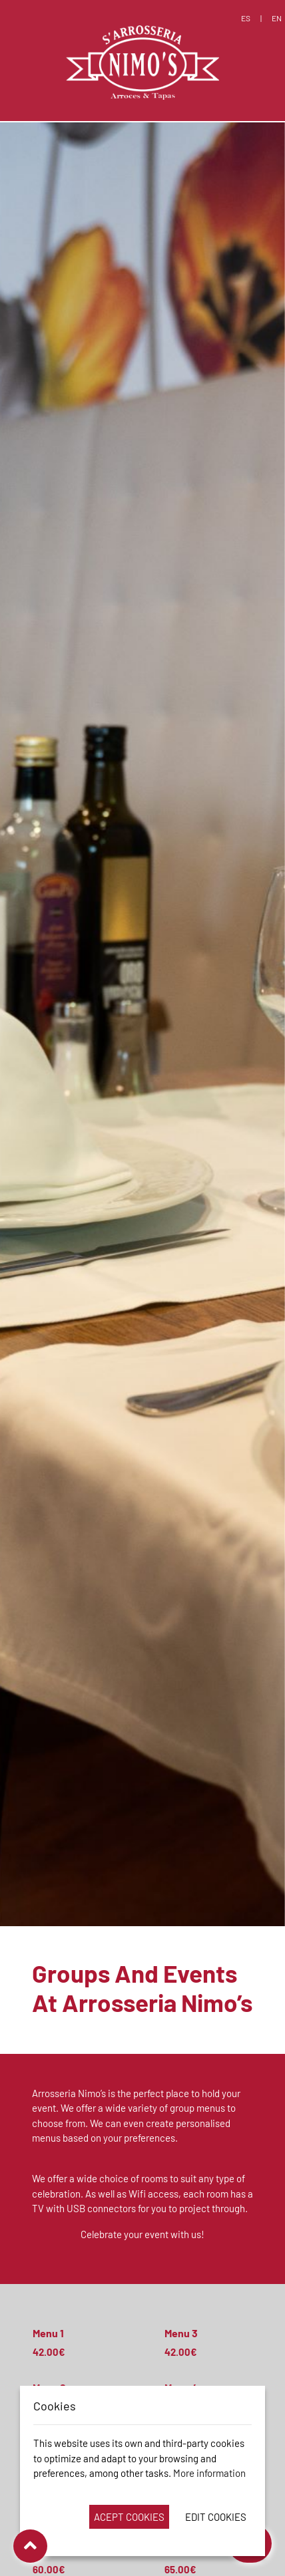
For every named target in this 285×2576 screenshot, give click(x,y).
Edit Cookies (215, 2517)
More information (209, 2473)
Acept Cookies (129, 2517)
